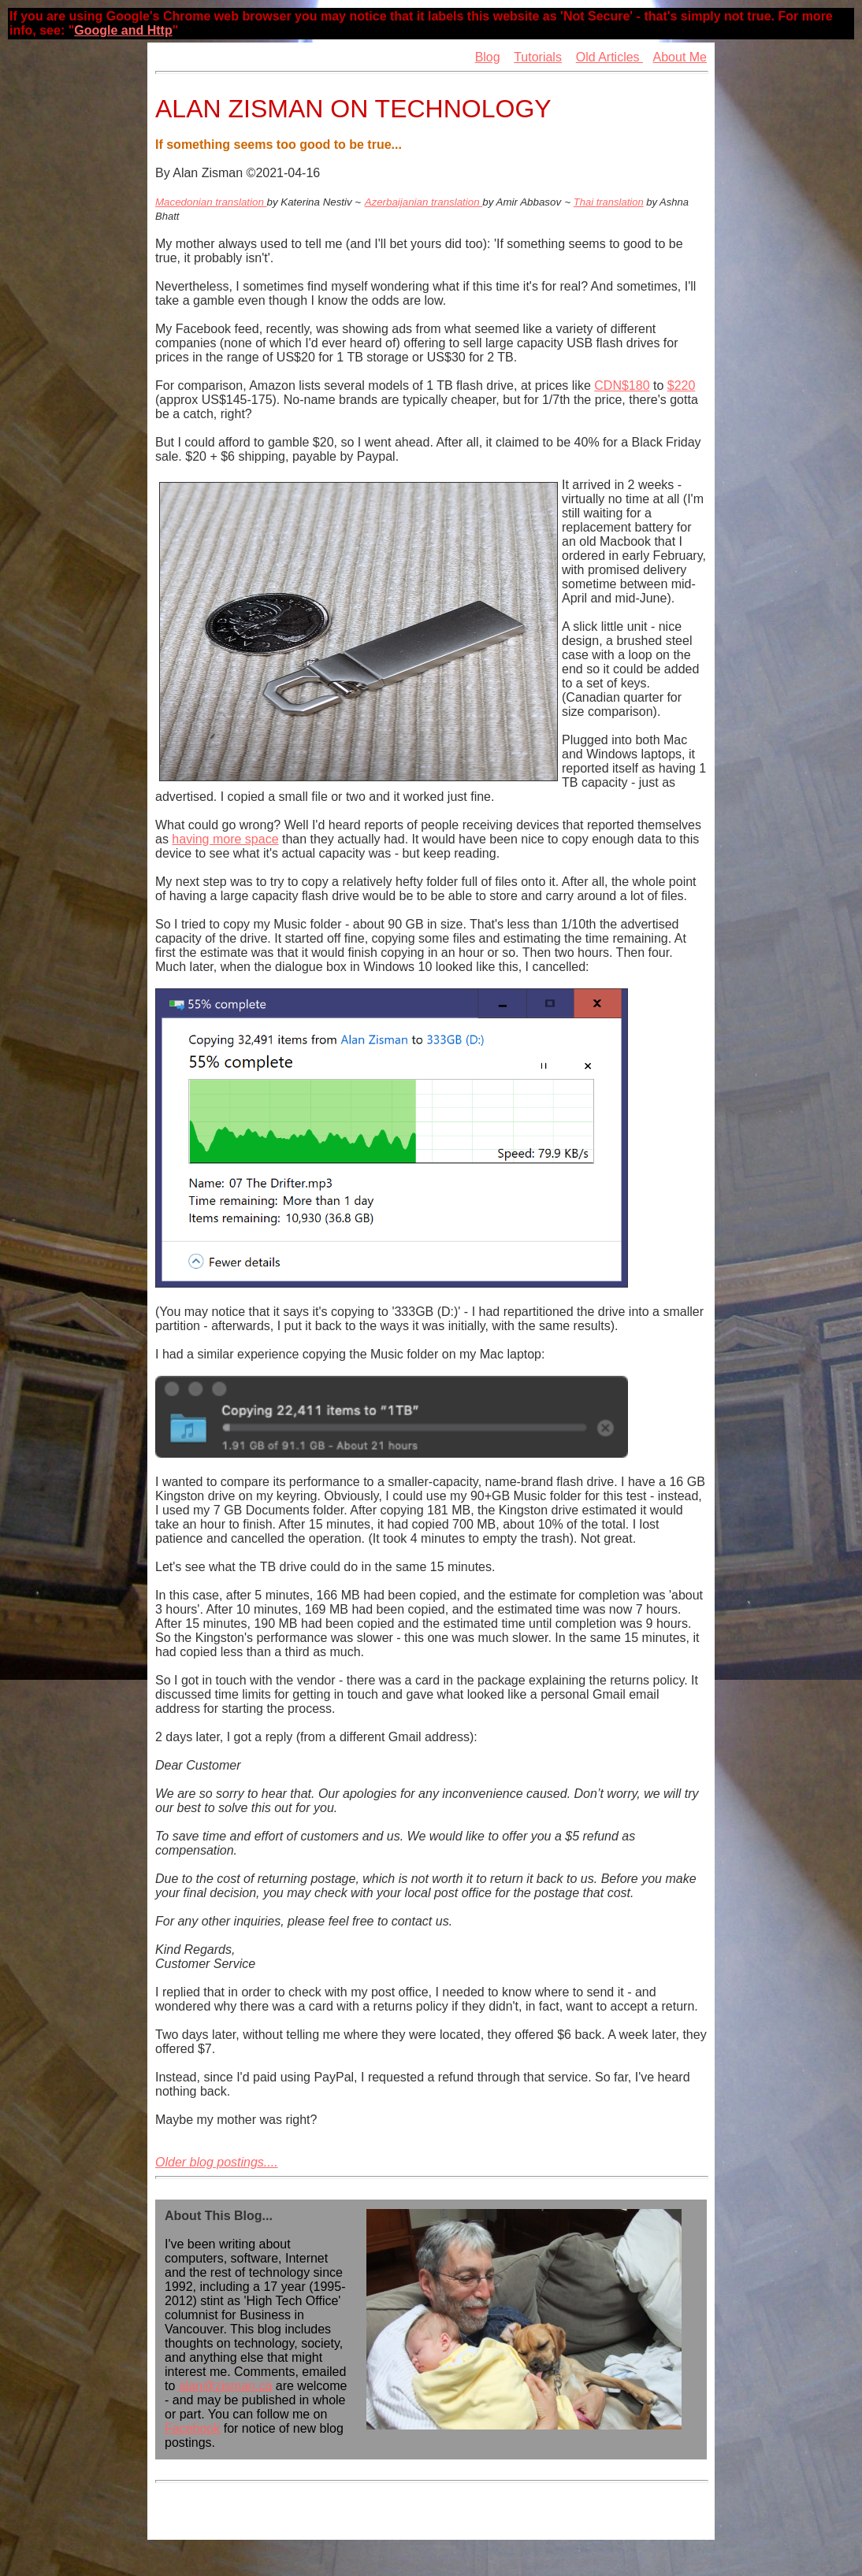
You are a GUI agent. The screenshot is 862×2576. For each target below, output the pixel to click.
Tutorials (538, 57)
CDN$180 (621, 385)
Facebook (192, 2428)
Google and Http (123, 30)
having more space (225, 839)
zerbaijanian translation (427, 202)
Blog (487, 57)
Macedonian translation (211, 202)
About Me (680, 57)
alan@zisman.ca (226, 2386)
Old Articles (609, 57)
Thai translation (609, 202)
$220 (681, 385)
